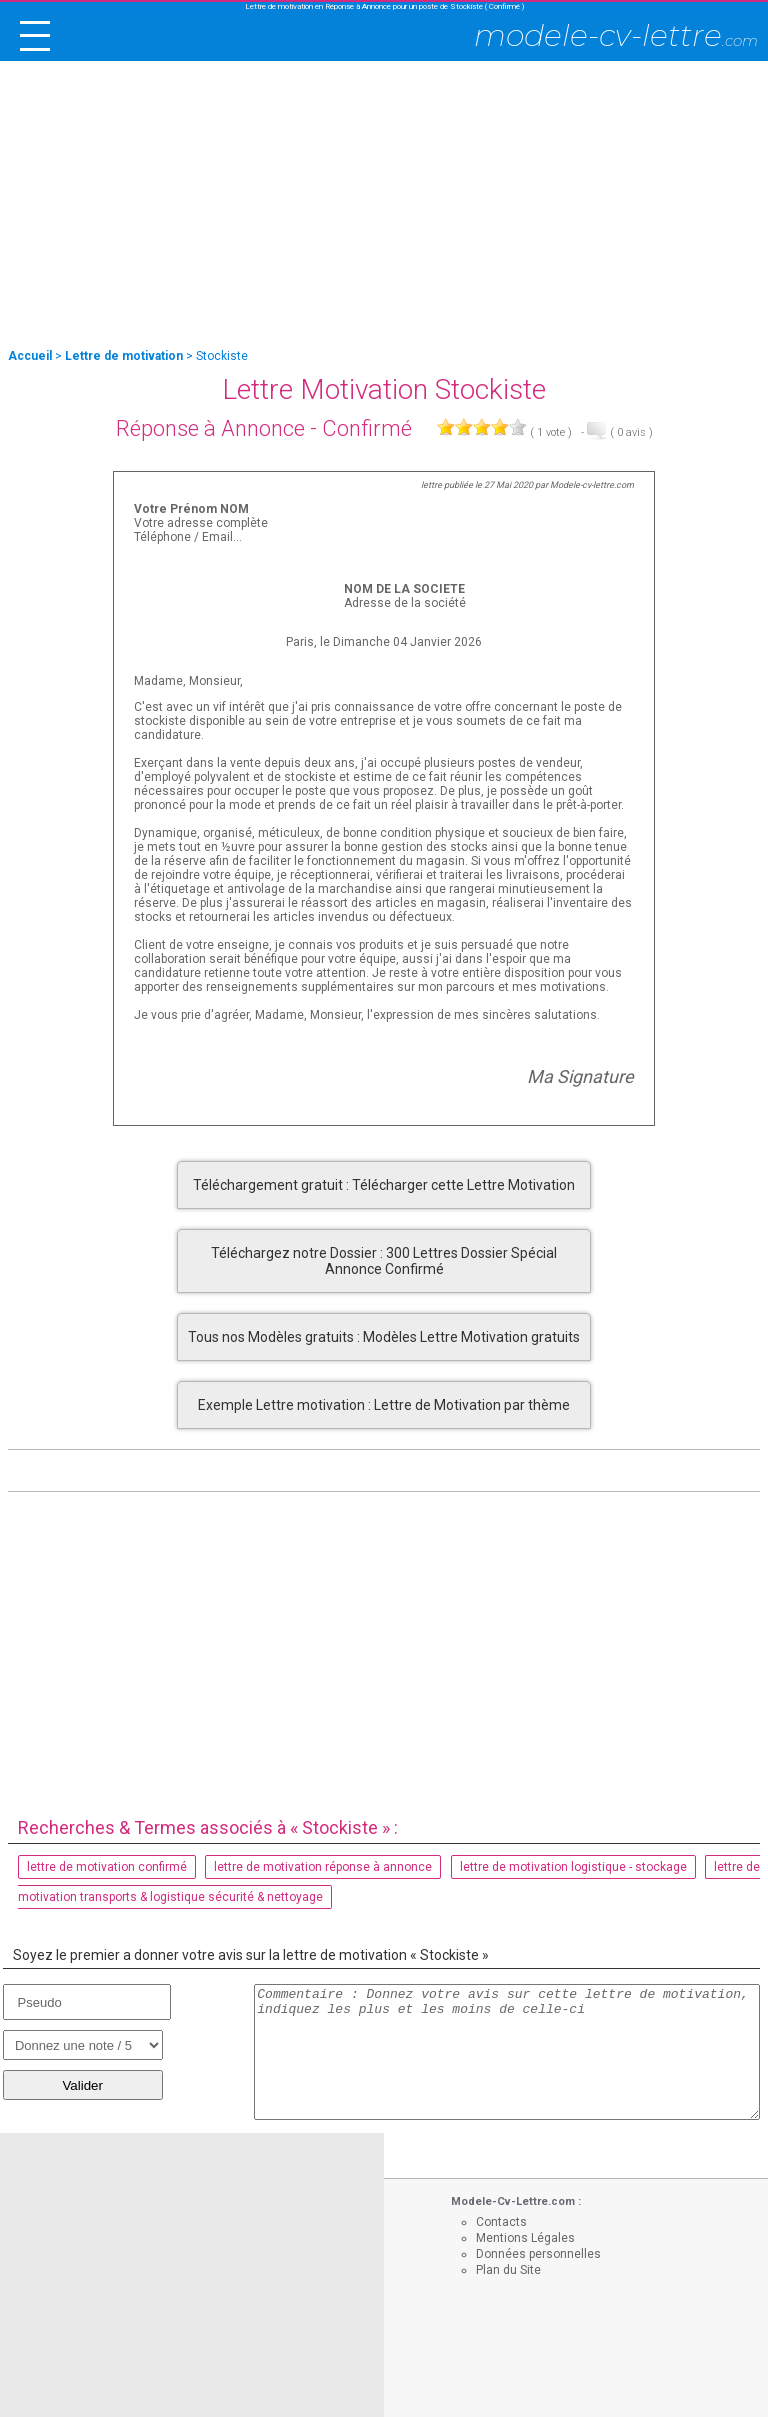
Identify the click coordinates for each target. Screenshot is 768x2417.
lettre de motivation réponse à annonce (323, 1867)
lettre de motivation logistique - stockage (573, 1867)
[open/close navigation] (35, 36)
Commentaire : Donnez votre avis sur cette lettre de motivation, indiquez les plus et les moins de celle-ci (507, 2052)
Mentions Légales (525, 2238)
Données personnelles (538, 2254)
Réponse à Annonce (210, 428)
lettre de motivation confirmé (107, 1867)
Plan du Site (508, 2270)
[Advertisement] (384, 206)
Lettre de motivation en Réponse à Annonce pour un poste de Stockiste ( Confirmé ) (384, 6)
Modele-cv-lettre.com (592, 485)
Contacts (501, 2222)
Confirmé (367, 428)
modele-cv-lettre (616, 35)
